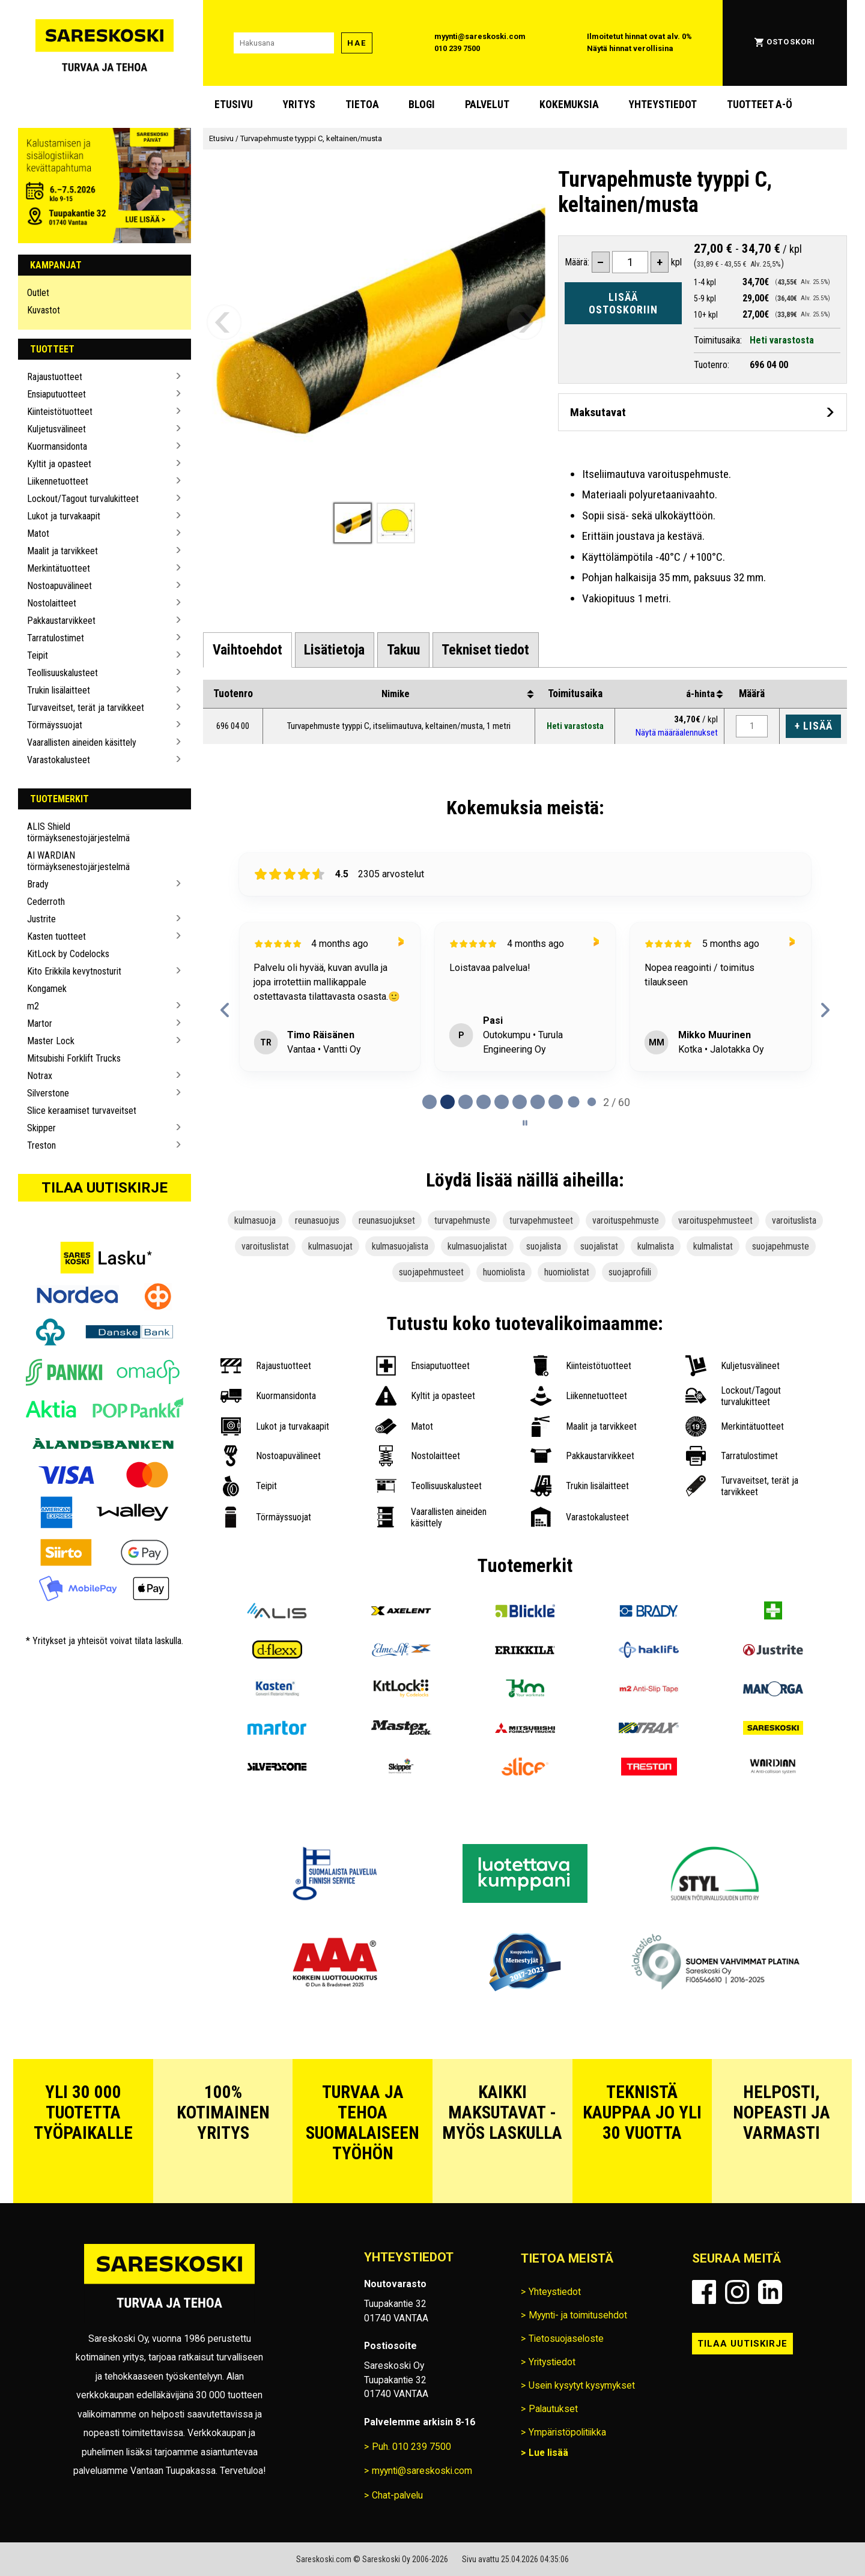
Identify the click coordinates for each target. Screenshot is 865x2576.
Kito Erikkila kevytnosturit (74, 971)
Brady (38, 884)
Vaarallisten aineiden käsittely (81, 742)
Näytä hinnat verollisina (630, 48)
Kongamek (47, 988)
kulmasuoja (255, 1220)
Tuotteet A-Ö (759, 104)
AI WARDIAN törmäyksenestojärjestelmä (78, 861)
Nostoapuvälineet (59, 585)
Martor (39, 1023)
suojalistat (599, 1246)
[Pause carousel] (525, 1123)
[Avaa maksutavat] (702, 412)
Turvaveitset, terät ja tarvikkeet (85, 707)
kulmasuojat (330, 1246)
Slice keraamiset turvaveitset (81, 1110)
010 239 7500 (457, 48)
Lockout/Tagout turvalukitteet (83, 498)
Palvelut (487, 104)
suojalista (543, 1246)
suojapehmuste (780, 1246)
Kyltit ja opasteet (59, 464)
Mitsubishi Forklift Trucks (74, 1058)
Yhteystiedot (662, 104)
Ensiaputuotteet (56, 394)
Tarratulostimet (55, 638)
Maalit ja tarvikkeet (62, 551)
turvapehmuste (462, 1220)
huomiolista (504, 1272)
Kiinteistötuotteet (60, 411)
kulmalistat (713, 1246)
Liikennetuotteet (57, 481)
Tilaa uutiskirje (104, 1187)
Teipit (37, 655)
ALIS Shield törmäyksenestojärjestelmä (78, 832)
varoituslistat (265, 1246)
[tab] (247, 650)
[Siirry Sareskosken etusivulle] (104, 43)
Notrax (39, 1075)
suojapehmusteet (431, 1272)
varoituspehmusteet (715, 1220)
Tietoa (362, 104)
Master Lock (50, 1041)
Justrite (41, 919)
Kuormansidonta (57, 446)
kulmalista (655, 1246)
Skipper (41, 1128)
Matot (38, 533)
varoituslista (794, 1220)
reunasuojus (317, 1220)
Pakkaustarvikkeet (61, 620)
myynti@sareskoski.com (480, 36)
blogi (421, 104)
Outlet (38, 292)
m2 (33, 1006)
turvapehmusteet (541, 1220)
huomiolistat (566, 1272)
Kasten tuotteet (56, 936)
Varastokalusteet (58, 760)
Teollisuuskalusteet (62, 673)
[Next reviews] (825, 1010)
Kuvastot (43, 310)
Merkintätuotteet (58, 568)
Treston (41, 1145)
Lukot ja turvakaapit (63, 516)
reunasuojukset (387, 1220)
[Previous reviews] (225, 1010)
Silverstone (48, 1093)
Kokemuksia (569, 104)
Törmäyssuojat (54, 725)
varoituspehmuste (625, 1220)
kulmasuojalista (400, 1246)
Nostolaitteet (51, 603)
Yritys (298, 104)
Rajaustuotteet (54, 376)
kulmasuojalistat (477, 1246)
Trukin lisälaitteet (58, 690)
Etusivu (233, 104)
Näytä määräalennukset (677, 732)
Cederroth (46, 901)
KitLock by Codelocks (68, 954)
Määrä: (577, 262)
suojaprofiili (630, 1272)
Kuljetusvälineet (56, 429)
